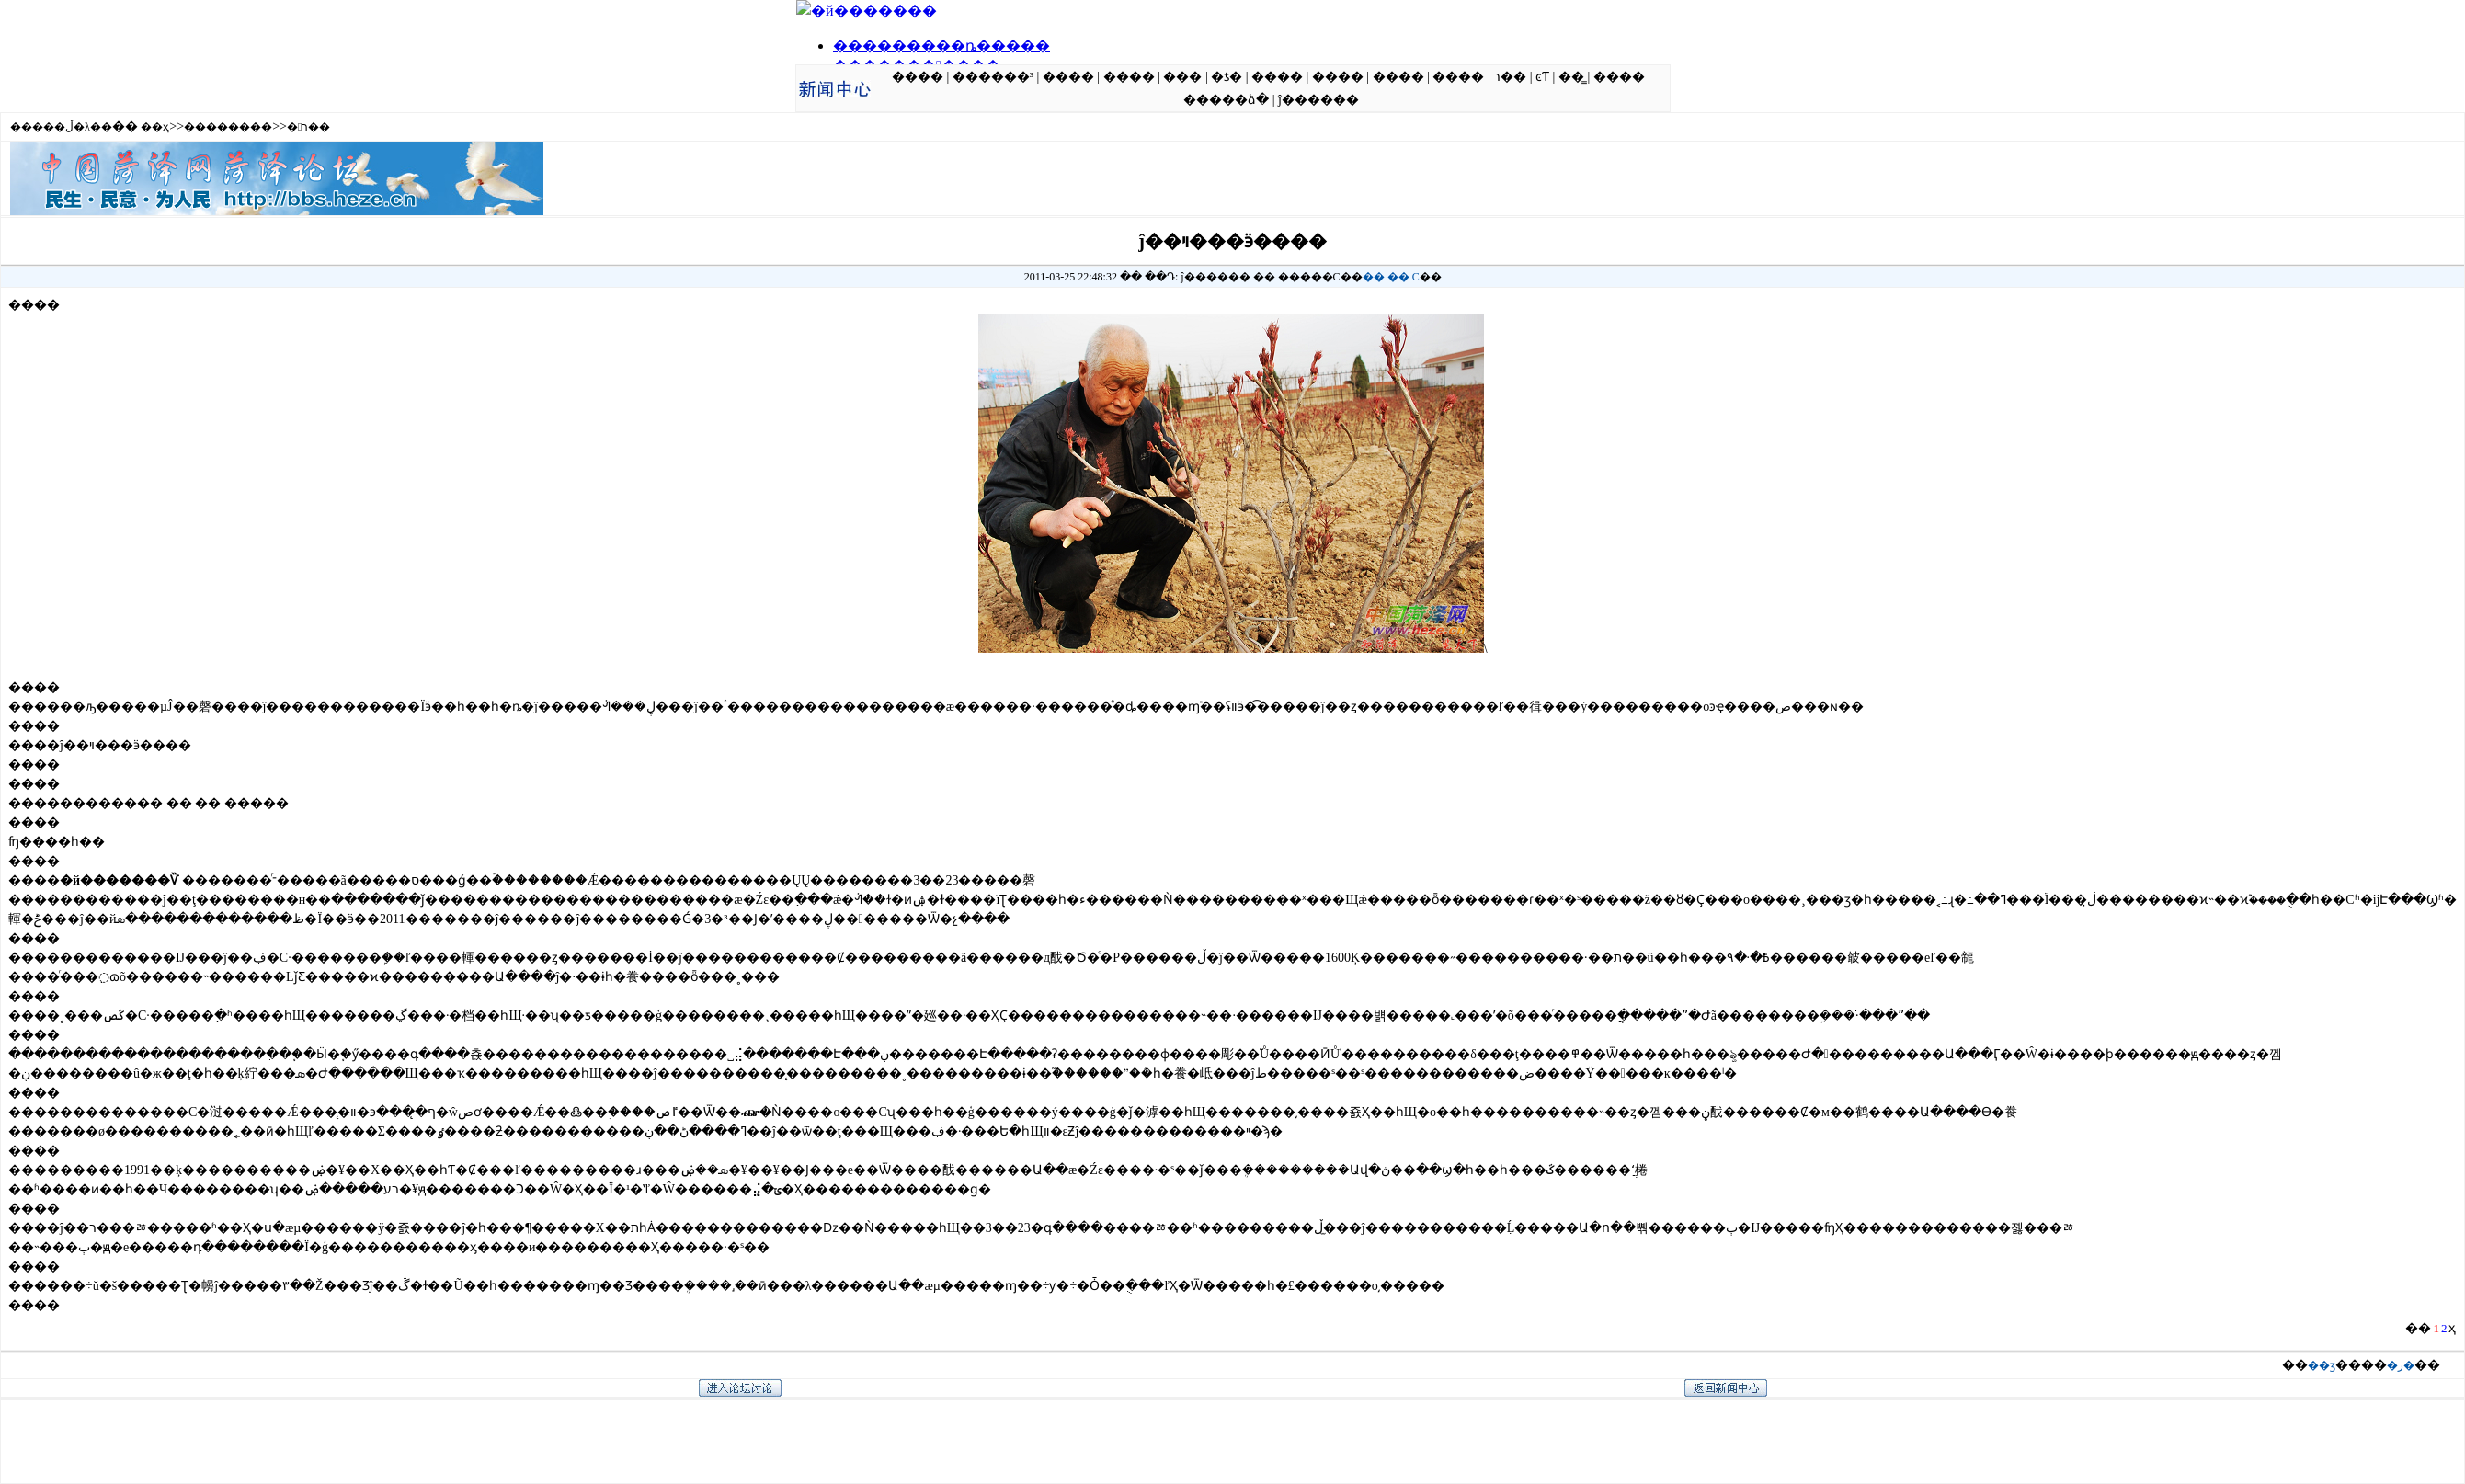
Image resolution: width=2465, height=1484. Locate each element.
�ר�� (308, 126)
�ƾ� (1226, 77)
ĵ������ (1318, 100)
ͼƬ (1542, 77)
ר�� (1509, 77)
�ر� (2400, 1365)
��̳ (1571, 77)
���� (917, 77)
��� (1182, 77)
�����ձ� (1226, 100)
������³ (993, 77)
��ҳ (155, 126)
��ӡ (2321, 1365)
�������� (228, 126)
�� (1374, 276)
